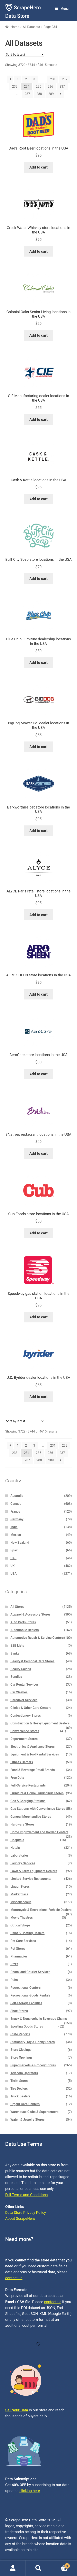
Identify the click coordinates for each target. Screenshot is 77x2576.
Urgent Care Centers (25, 2104)
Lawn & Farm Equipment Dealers (33, 1871)
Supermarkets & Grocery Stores (33, 2065)
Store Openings (21, 2057)
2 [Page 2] (26, 79)
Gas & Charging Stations (28, 1801)
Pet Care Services (23, 1941)
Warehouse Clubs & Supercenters (34, 2112)
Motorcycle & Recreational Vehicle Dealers (40, 1910)
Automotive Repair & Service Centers (37, 1638)
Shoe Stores (19, 2011)
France (15, 1511)
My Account (13, 2568)
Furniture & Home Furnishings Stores (37, 1793)
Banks (14, 1653)
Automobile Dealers (24, 1630)
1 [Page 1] (18, 79)
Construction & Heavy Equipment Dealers (40, 1723)
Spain (14, 1550)
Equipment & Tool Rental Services (34, 1754)
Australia (16, 1496)
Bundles (16, 1677)
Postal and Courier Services (30, 1972)
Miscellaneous (20, 1902)
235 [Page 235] (38, 86)
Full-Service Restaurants (28, 1785)
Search (38, 2568)
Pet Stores (17, 1949)
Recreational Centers (25, 1988)
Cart (60, 2565)
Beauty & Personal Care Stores (32, 1661)
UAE (13, 1558)
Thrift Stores (19, 2081)
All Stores (17, 1607)
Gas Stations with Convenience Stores (37, 1809)
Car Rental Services (24, 1684)
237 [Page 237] (62, 86)
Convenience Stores (24, 1731)
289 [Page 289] (51, 94)
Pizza (14, 1964)
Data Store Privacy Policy (25, 2212)
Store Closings (20, 2050)
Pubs (14, 1980)
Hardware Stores (22, 1824)
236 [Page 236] (50, 86)
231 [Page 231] (53, 79)
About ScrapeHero (20, 2218)
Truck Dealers (20, 2096)
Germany (16, 1519)
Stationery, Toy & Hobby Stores (32, 2042)
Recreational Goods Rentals (30, 1995)
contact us (13, 2278)
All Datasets (31, 27)
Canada (15, 1504)
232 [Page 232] (64, 79)
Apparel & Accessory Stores (30, 1614)
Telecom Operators (24, 2073)
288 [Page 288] (39, 94)
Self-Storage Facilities (26, 2003)
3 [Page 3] (34, 79)
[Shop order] (24, 54)
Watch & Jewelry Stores (27, 2120)
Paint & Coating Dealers (27, 1933)
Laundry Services (22, 1863)
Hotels (15, 1848)
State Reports (20, 2034)
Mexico (15, 1535)
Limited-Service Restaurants (30, 1879)
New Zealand (19, 1542)
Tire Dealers (19, 2088)
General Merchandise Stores (30, 1817)
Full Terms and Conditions (26, 2195)
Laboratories (19, 1855)
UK (12, 1566)
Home (15, 27)
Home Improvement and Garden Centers (39, 1832)
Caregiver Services (23, 1700)
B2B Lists (17, 1645)
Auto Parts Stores (23, 1622)
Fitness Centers (21, 1762)
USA (13, 1574)
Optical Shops (20, 1925)
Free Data (17, 1778)
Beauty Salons (20, 1669)
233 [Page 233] (15, 86)
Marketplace (19, 1894)
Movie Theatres (21, 1917)
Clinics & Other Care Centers (30, 1708)
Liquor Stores (20, 1886)
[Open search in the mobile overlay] (39, 2344)
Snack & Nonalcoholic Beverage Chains (38, 2019)
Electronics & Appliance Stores (32, 1747)
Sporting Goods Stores (26, 2026)
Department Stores (24, 1739)
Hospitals (17, 1840)
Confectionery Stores (25, 1715)
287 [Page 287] (27, 94)
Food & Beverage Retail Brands (32, 1770)
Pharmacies (19, 1956)
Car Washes (19, 1692)
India (14, 1527)
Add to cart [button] (38, 167)
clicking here (29, 2491)
